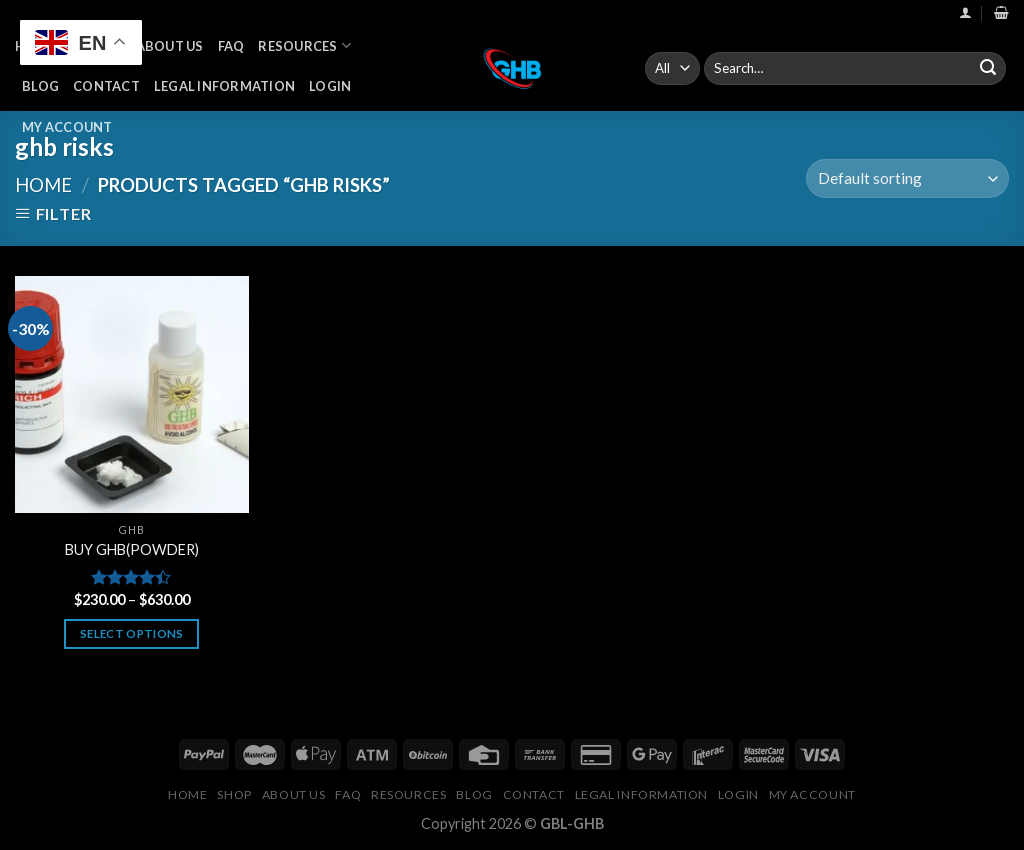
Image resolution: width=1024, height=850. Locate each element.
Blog (40, 86)
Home (43, 185)
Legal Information (224, 86)
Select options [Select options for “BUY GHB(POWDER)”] (132, 633)
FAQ (231, 46)
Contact (106, 86)
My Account (67, 127)
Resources (304, 45)
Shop (234, 794)
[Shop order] (907, 178)
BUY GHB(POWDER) (132, 549)
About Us (170, 46)
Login (330, 86)
